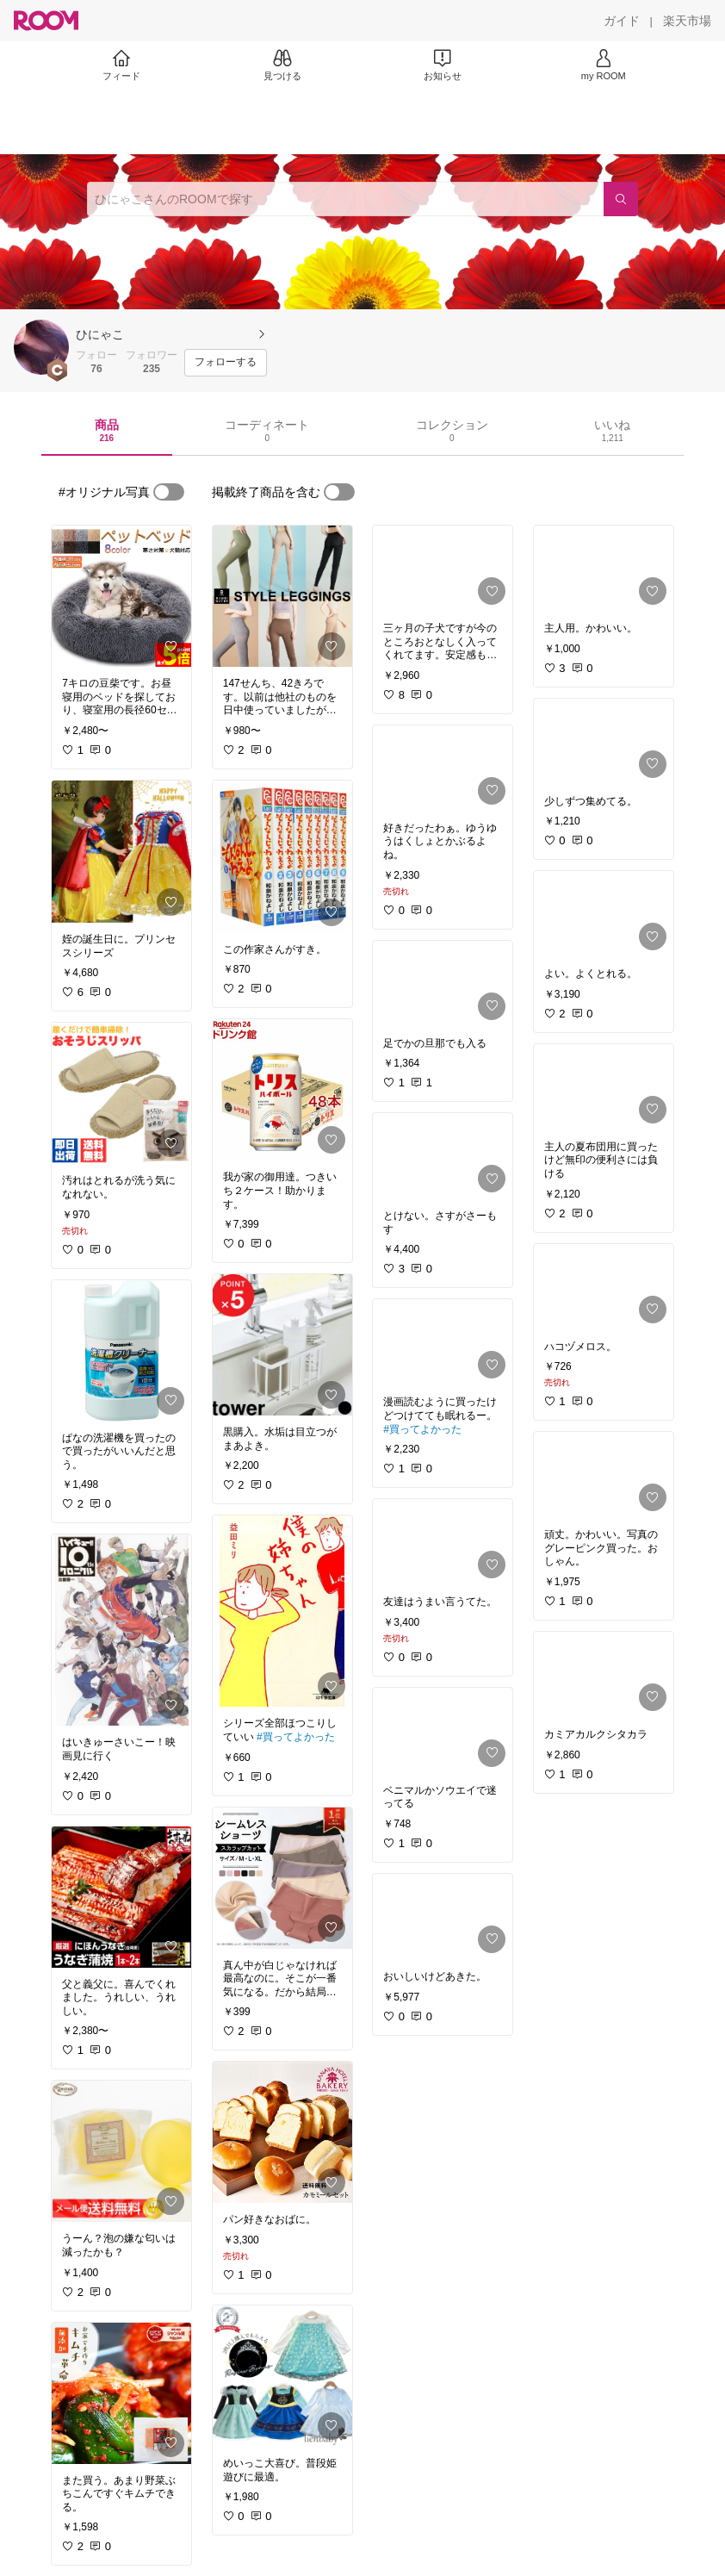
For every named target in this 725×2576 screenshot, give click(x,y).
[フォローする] (225, 362)
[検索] (621, 199)
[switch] (168, 492)
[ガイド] (622, 20)
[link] (121, 596)
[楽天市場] (687, 20)
